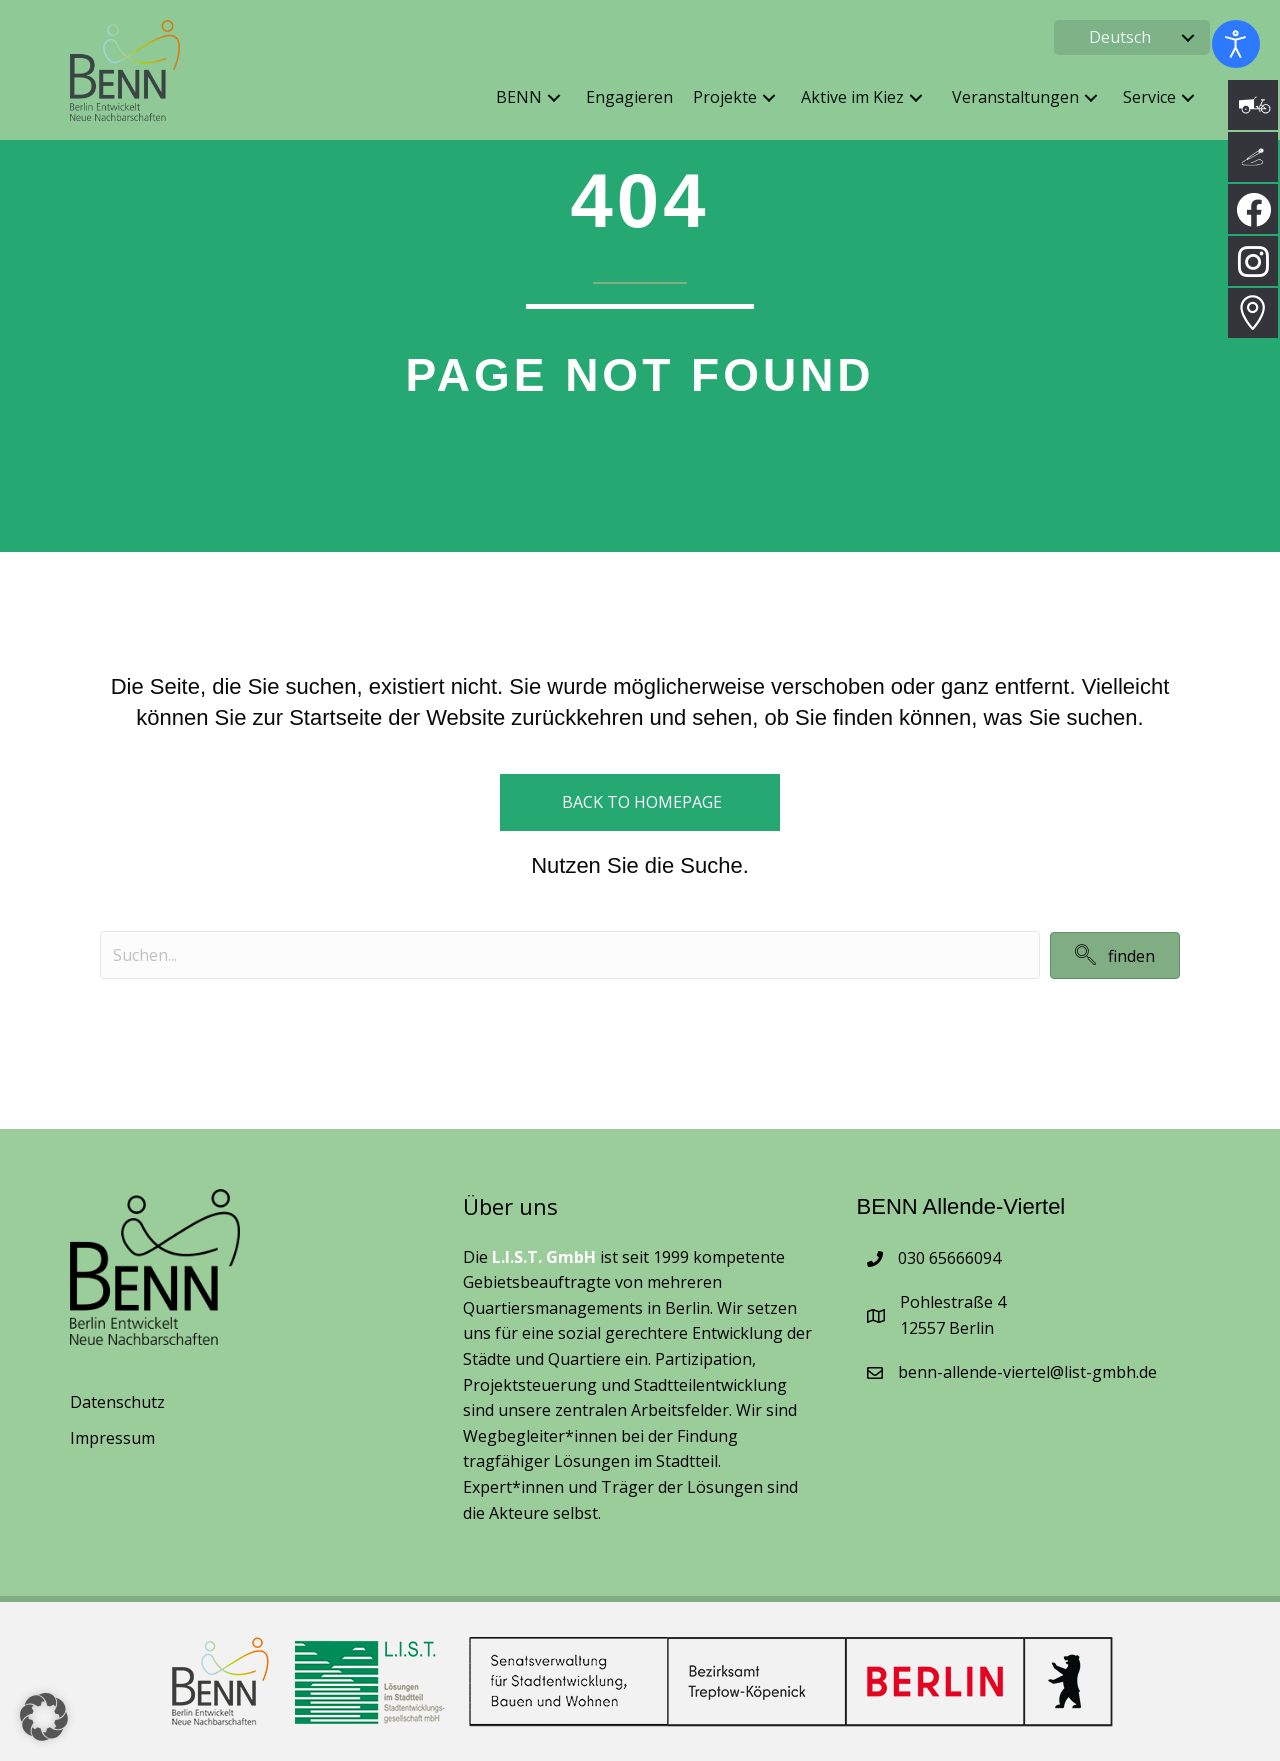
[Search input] (570, 955)
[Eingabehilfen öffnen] (1236, 44)
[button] (1188, 37)
